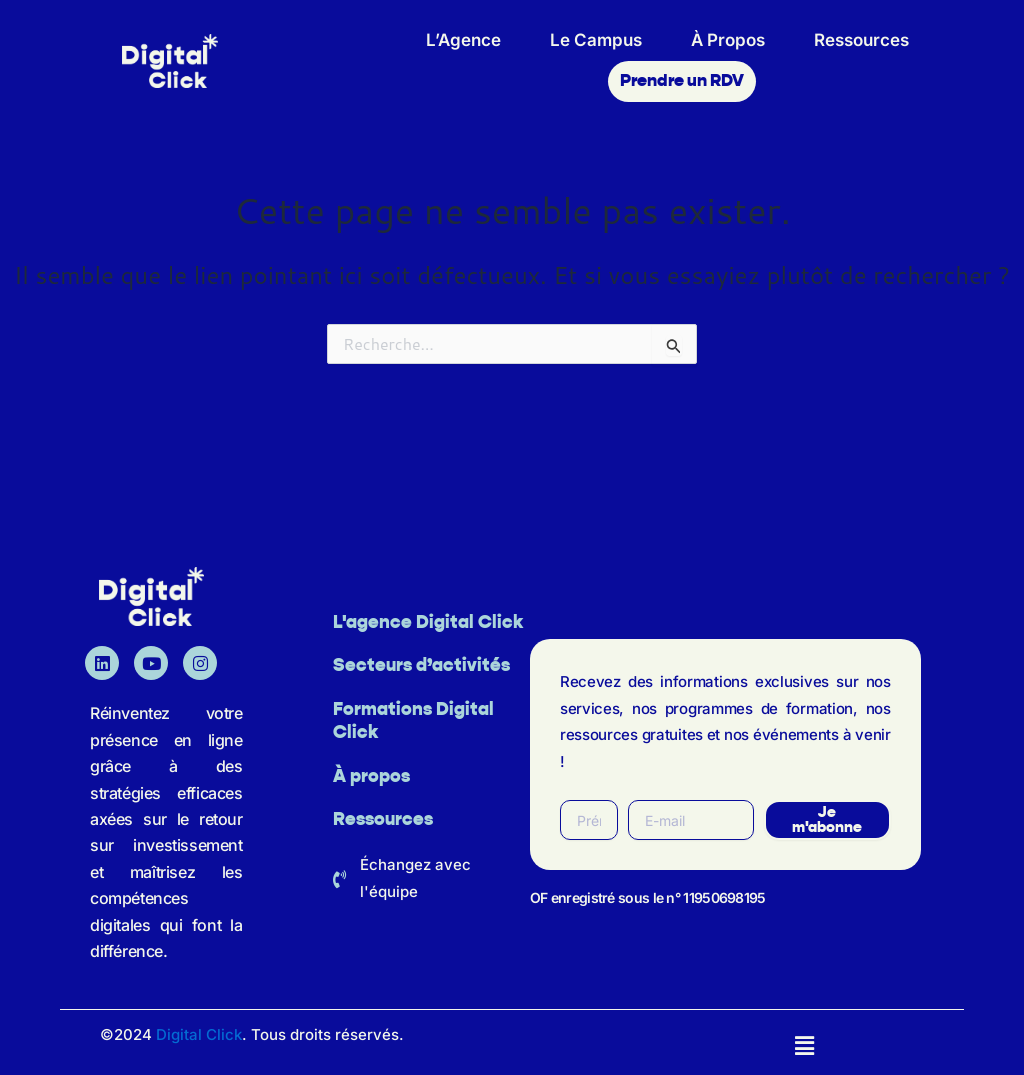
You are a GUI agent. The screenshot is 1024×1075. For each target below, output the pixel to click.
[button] (805, 1045)
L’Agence (463, 40)
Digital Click (199, 1034)
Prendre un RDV (682, 81)
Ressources (861, 40)
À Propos (728, 40)
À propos (371, 777)
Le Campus (596, 40)
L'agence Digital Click (428, 623)
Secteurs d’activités (421, 666)
